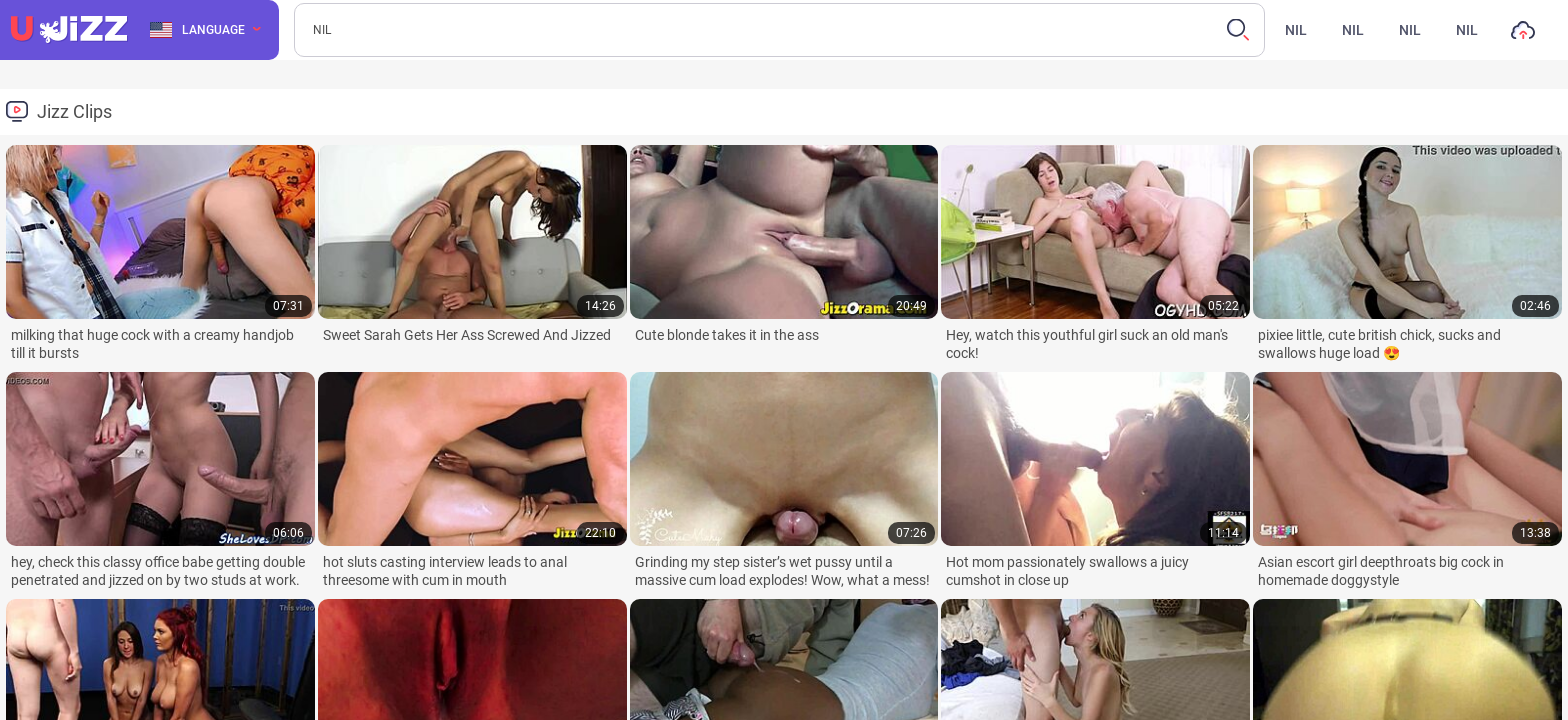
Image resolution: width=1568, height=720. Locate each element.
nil (1296, 30)
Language (197, 30)
